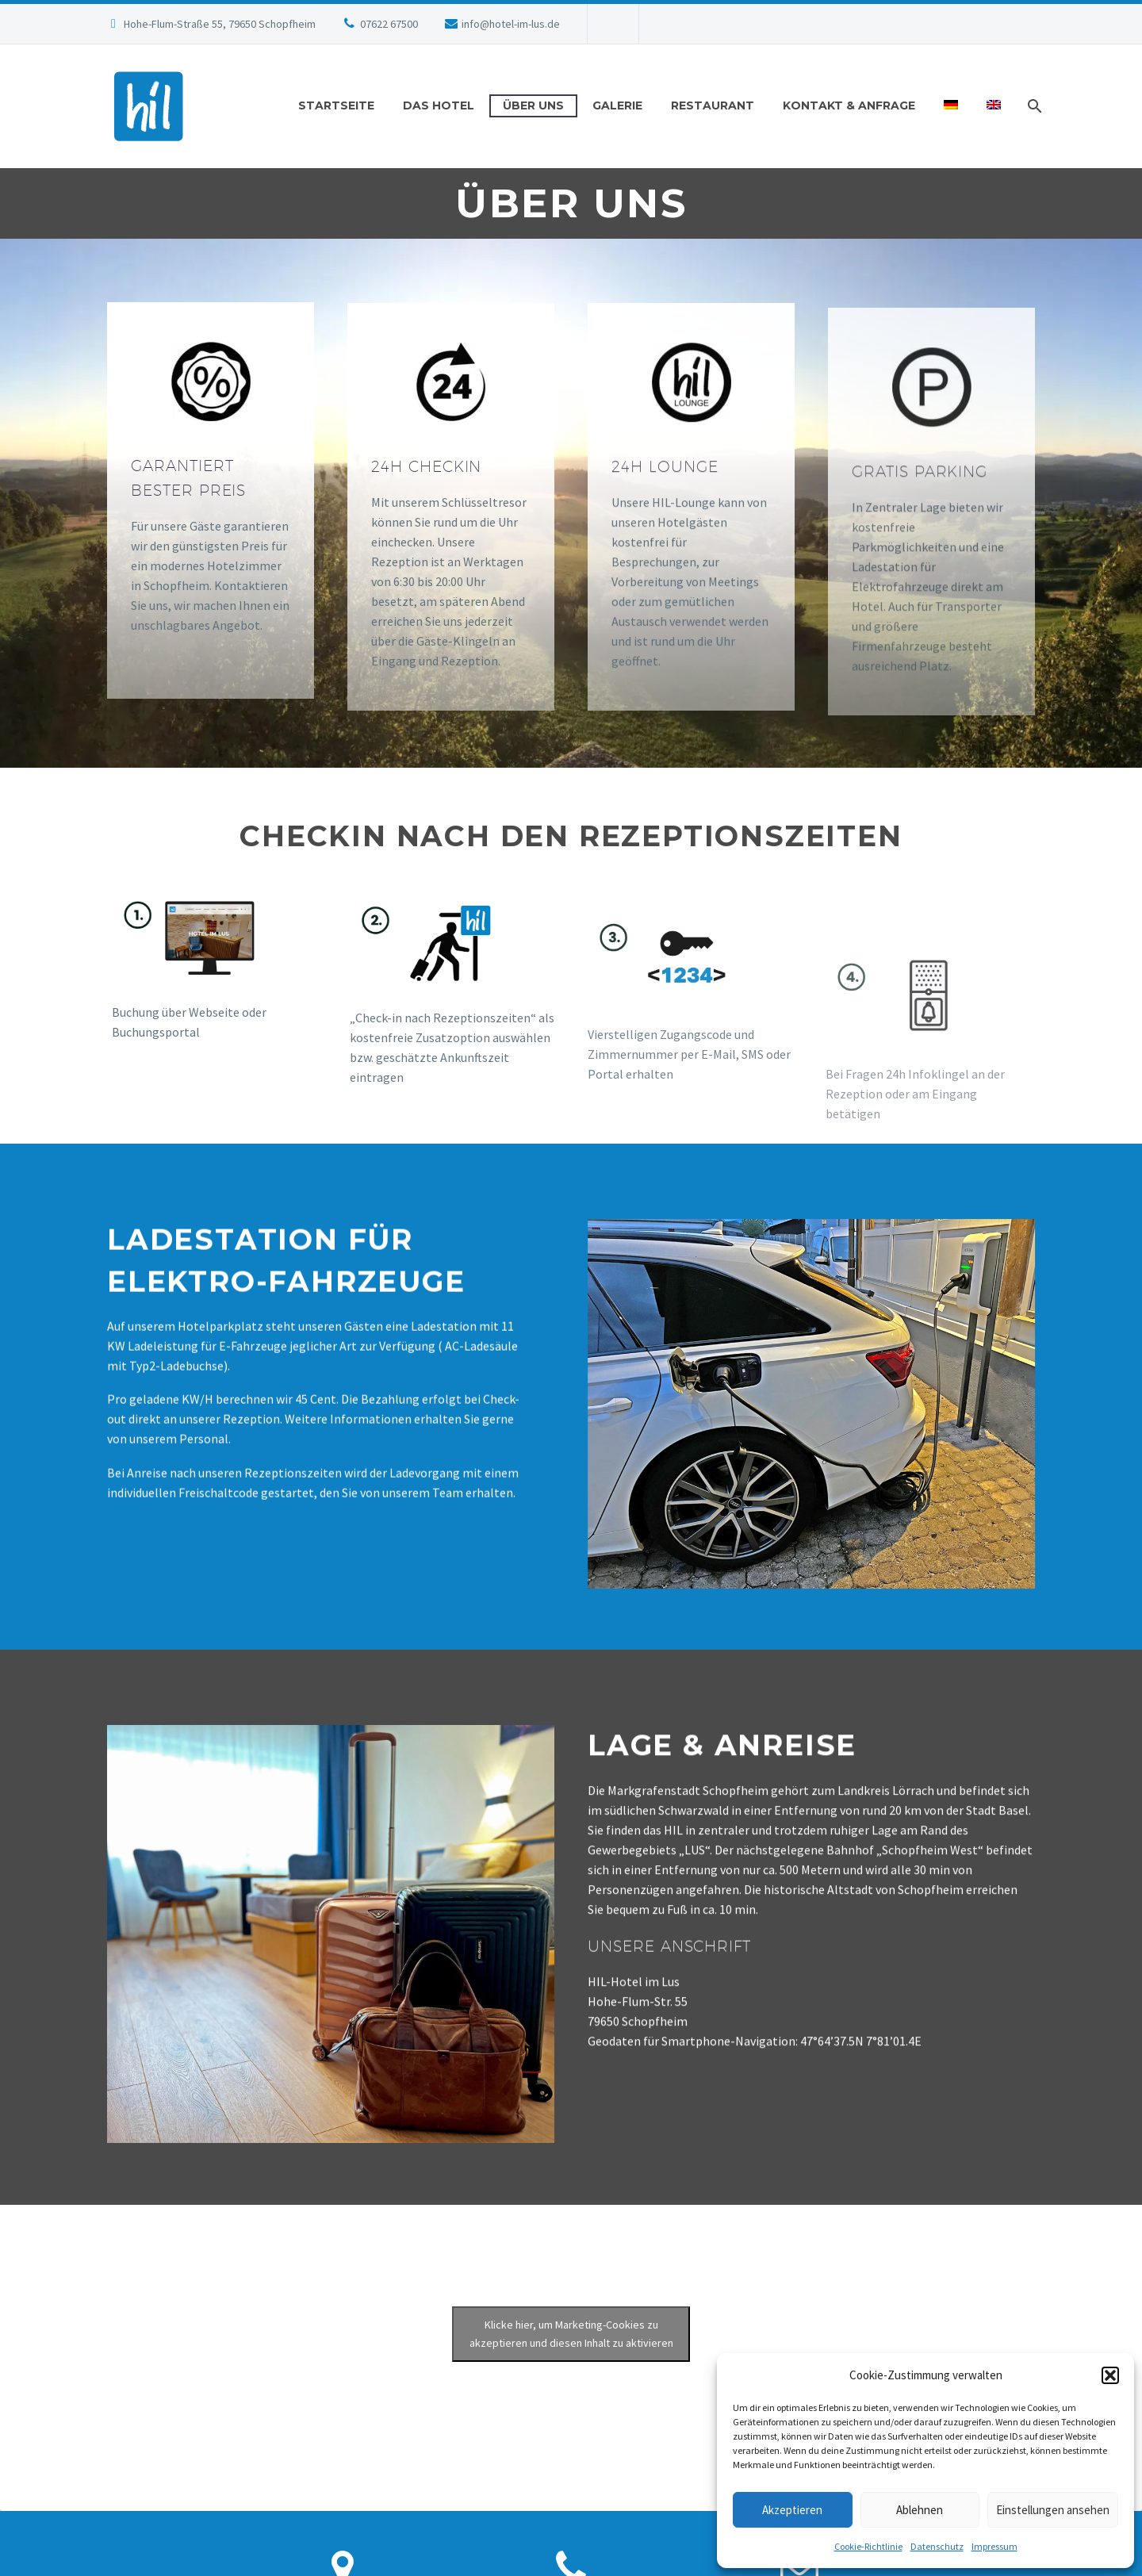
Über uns (533, 105)
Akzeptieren (792, 2509)
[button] (1110, 2375)
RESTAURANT (712, 105)
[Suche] (1032, 106)
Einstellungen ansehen (1052, 2509)
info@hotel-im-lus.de (511, 24)
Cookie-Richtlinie (868, 2546)
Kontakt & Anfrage (849, 105)
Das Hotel (438, 105)
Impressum (994, 2546)
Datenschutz (937, 2546)
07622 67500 (389, 24)
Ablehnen (919, 2509)
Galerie (617, 105)
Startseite (336, 105)
